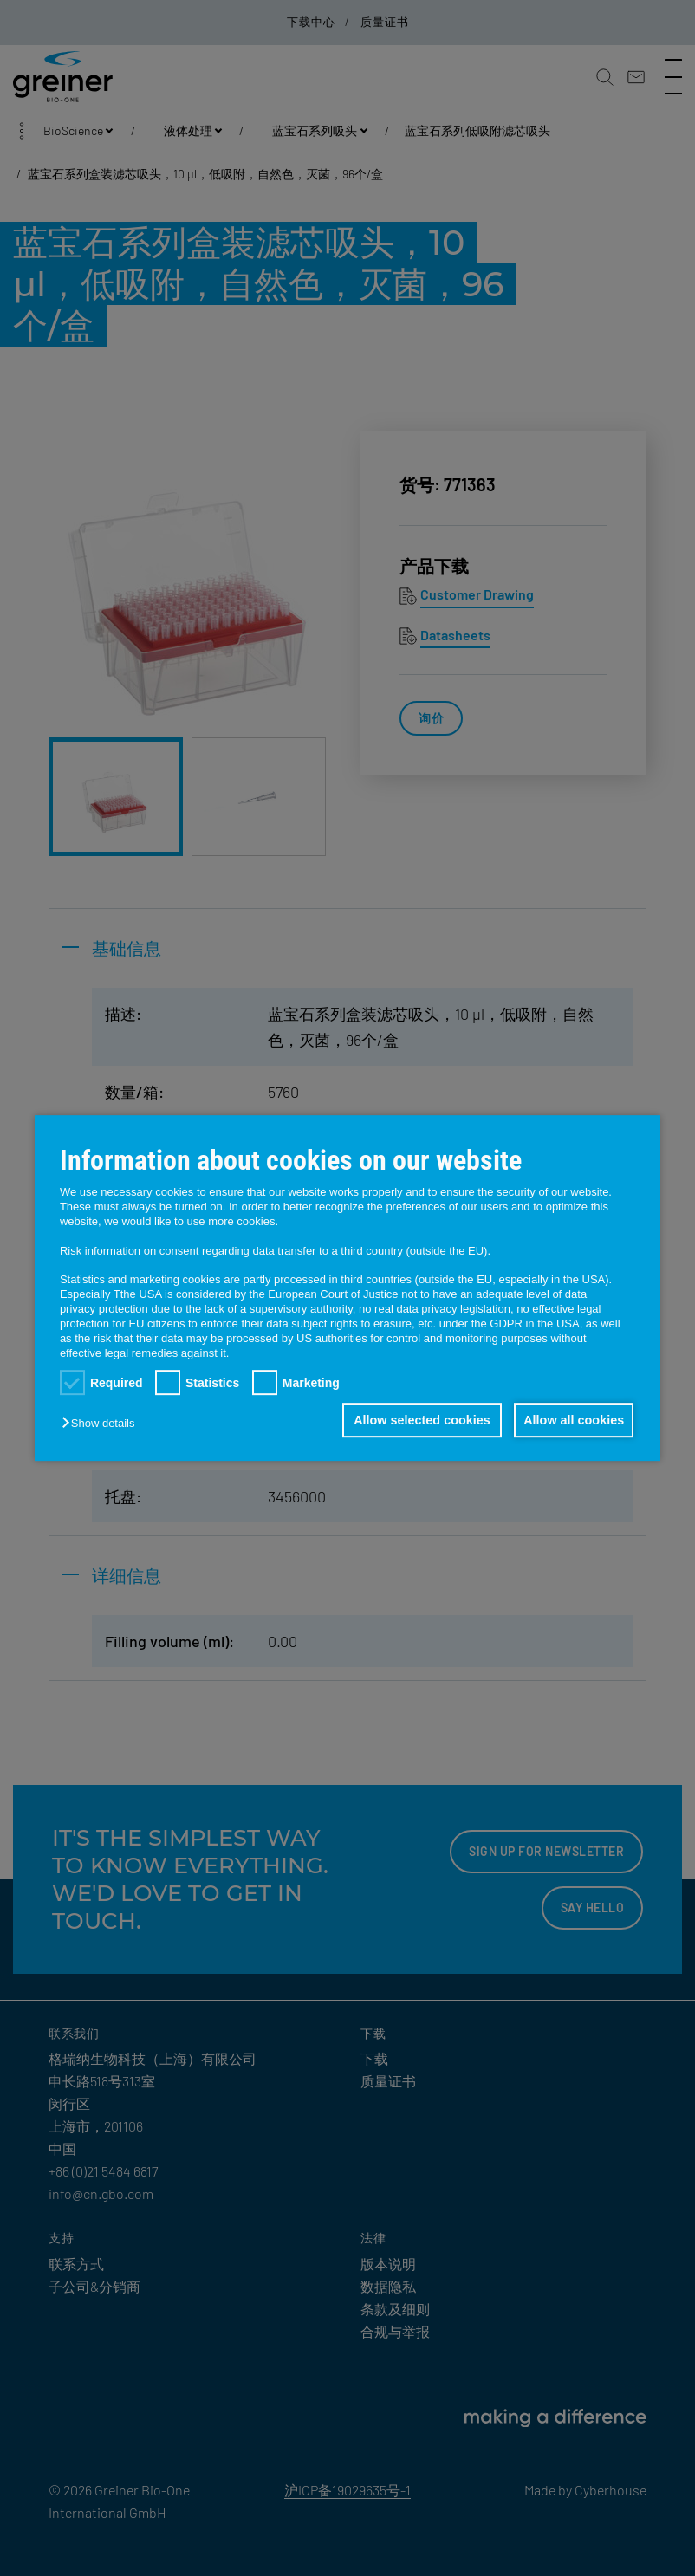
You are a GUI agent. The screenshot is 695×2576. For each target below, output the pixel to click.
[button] (102, 1423)
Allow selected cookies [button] (416, 1420)
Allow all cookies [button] (572, 1420)
